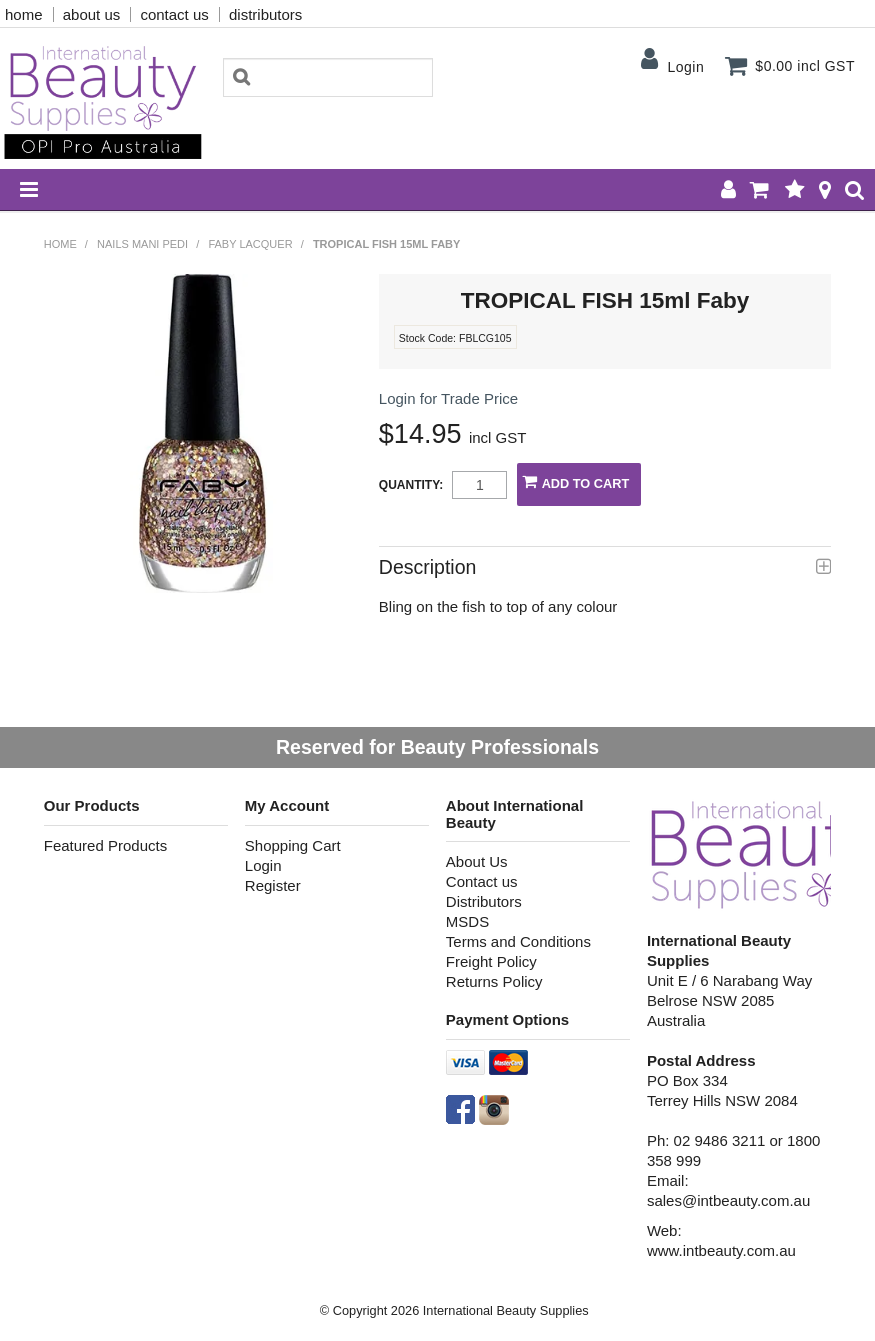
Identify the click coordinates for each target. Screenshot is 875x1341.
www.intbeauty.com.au (721, 1250)
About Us (477, 861)
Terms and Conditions (518, 941)
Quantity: (411, 485)
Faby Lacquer (250, 244)
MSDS (467, 921)
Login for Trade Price (448, 398)
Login (685, 67)
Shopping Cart (293, 845)
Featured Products (105, 845)
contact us (174, 14)
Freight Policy (491, 961)
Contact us (482, 881)
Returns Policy (494, 981)
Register (273, 885)
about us (92, 14)
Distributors (484, 901)
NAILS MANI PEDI (142, 244)
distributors (265, 14)
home (24, 14)
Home (60, 244)
